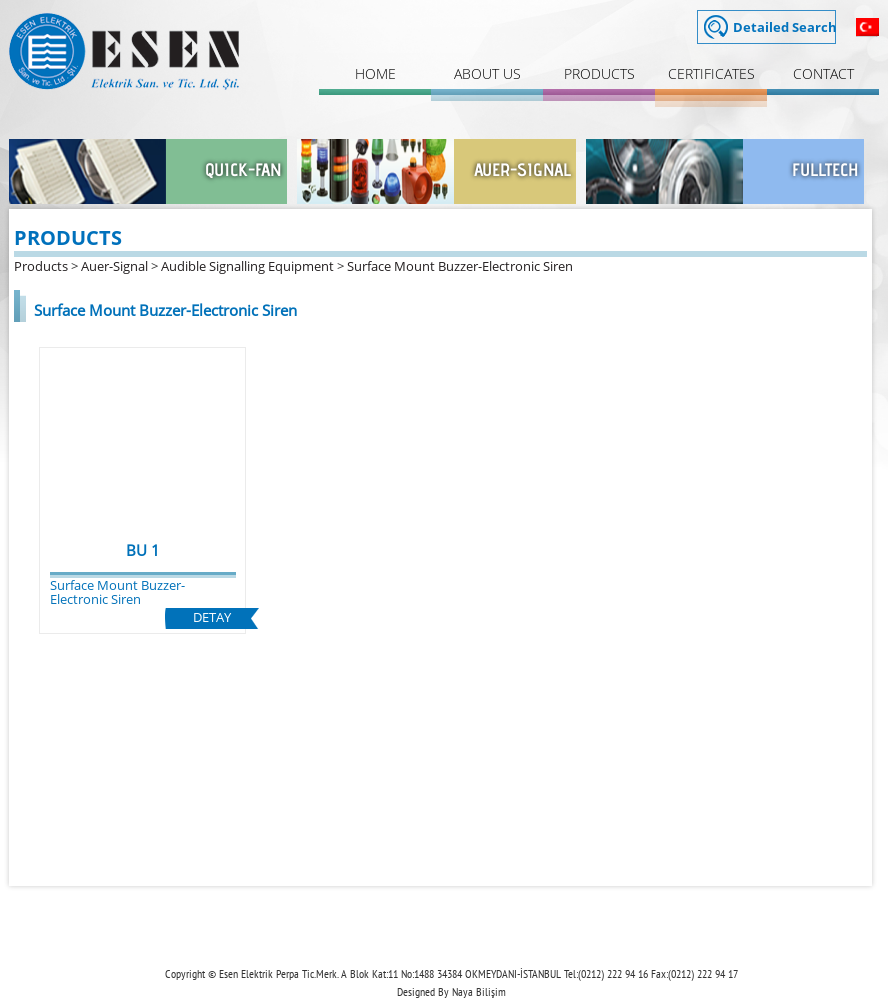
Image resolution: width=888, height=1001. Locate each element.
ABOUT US (487, 73)
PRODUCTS (599, 73)
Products (41, 266)
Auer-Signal (114, 266)
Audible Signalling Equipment (247, 266)
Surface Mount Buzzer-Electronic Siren (460, 266)
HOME (375, 73)
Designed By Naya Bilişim (451, 991)
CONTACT (823, 73)
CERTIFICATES (711, 73)
